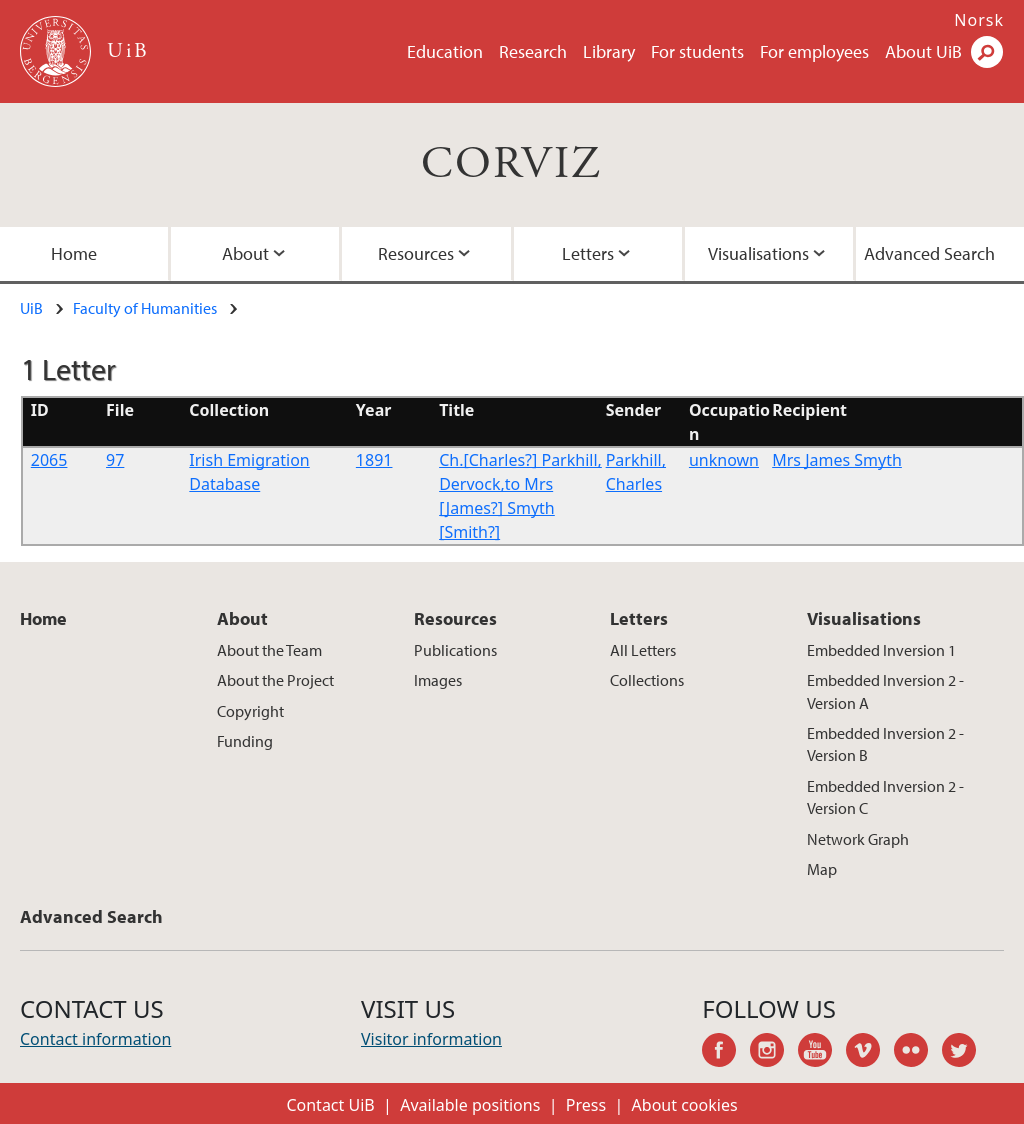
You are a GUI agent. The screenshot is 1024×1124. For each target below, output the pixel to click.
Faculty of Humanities (145, 308)
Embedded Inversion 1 (881, 650)
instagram (774, 1053)
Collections (647, 680)
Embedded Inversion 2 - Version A (885, 691)
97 (115, 460)
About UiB (923, 51)
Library (609, 51)
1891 (374, 460)
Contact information (95, 1039)
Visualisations (758, 253)
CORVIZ (511, 164)
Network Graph (858, 839)
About (245, 253)
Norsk (979, 20)
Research (533, 51)
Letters (588, 253)
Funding (245, 741)
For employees (814, 51)
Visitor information (431, 1039)
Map (822, 869)
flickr (918, 1053)
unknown (724, 460)
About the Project (275, 680)
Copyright (250, 711)
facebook (726, 1053)
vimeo (870, 1053)
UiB (31, 308)
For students (697, 51)
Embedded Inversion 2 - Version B (885, 744)
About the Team (269, 650)
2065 (49, 460)
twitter (966, 1053)
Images (438, 680)
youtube (822, 1053)
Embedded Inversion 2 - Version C (885, 797)
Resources (416, 253)
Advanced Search (91, 916)
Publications (455, 650)
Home (43, 618)
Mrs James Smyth (837, 460)
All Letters (643, 650)
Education (445, 51)
